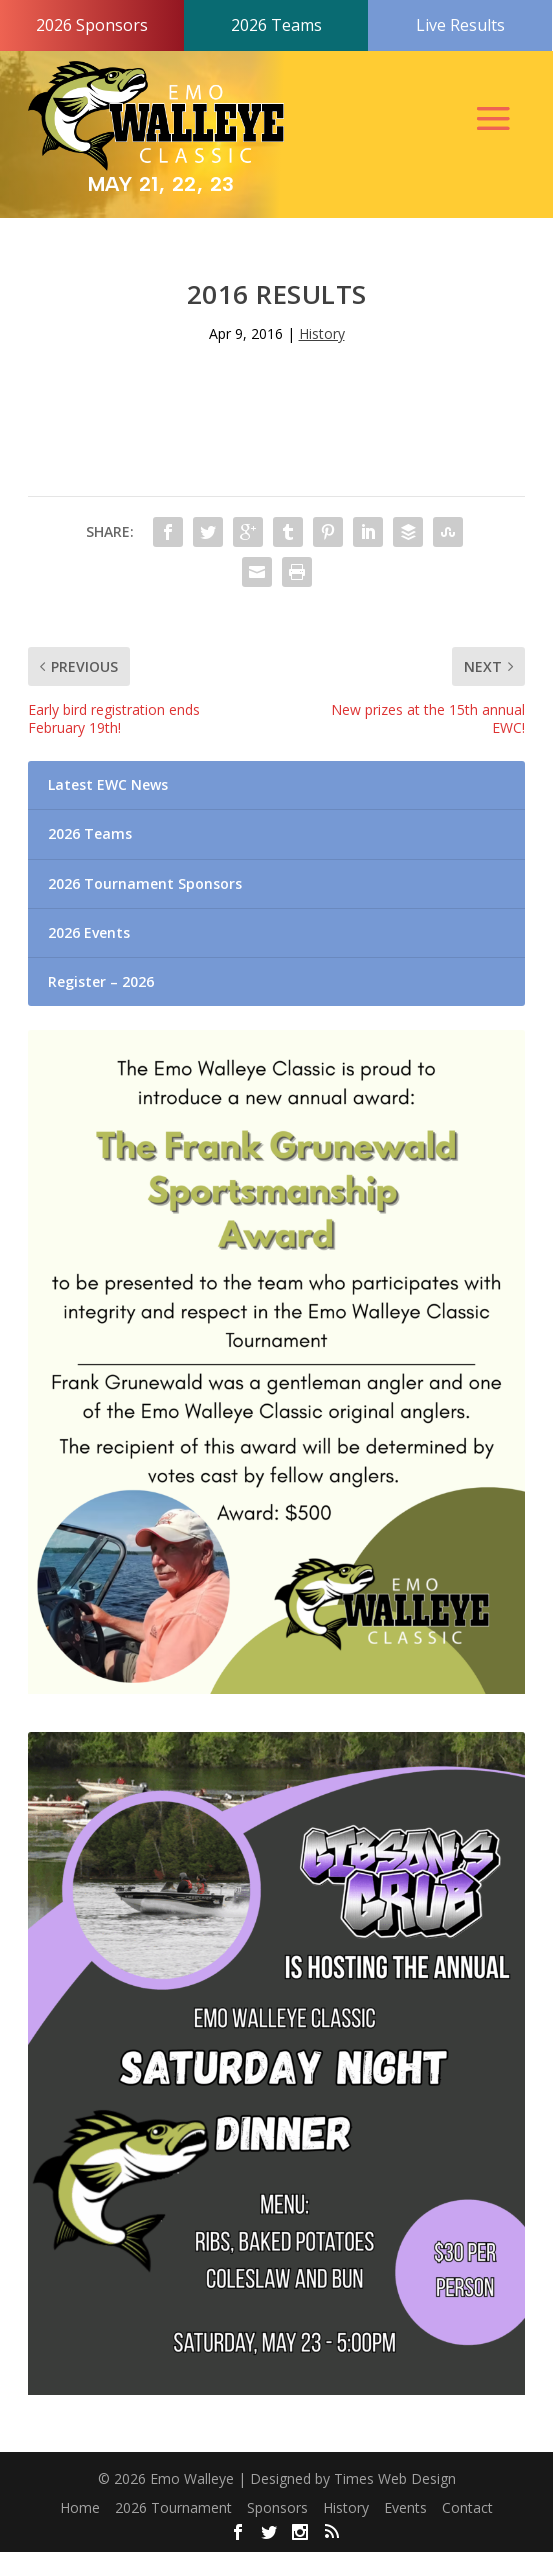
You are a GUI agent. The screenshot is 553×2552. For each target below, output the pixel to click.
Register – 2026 (101, 981)
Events (405, 2507)
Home (80, 2507)
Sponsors (277, 2507)
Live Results (460, 25)
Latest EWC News (108, 784)
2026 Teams (276, 25)
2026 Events (89, 932)
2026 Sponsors (92, 25)
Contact (467, 2507)
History (322, 333)
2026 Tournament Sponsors (145, 883)
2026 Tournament (173, 2507)
